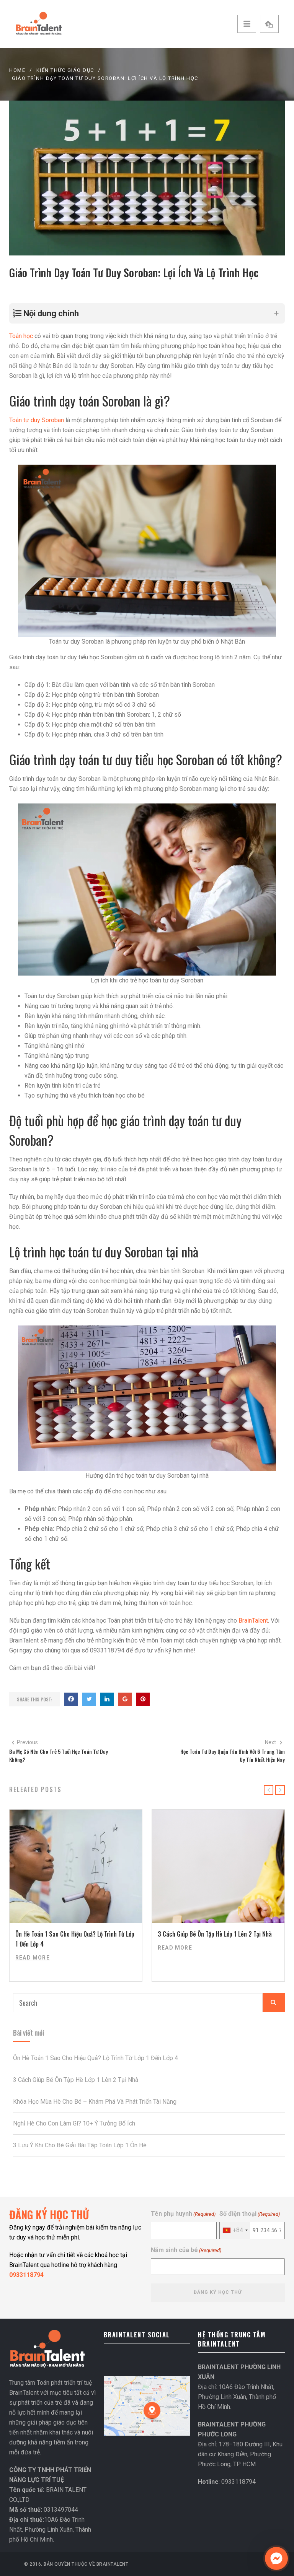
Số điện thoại (249, 2214)
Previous (24, 1742)
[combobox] (235, 2230)
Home (17, 70)
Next (274, 1742)
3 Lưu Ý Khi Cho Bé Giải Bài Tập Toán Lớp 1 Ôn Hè (80, 2145)
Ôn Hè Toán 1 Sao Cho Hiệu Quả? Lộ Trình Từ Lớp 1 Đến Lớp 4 (95, 2058)
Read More (32, 1958)
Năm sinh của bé (186, 2250)
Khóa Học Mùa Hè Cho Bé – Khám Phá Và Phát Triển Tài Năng (94, 2101)
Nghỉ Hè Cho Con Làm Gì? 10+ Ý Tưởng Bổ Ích (74, 2123)
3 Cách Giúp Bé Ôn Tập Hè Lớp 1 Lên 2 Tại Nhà (215, 1934)
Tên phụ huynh (183, 2214)
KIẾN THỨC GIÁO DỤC (65, 70)
